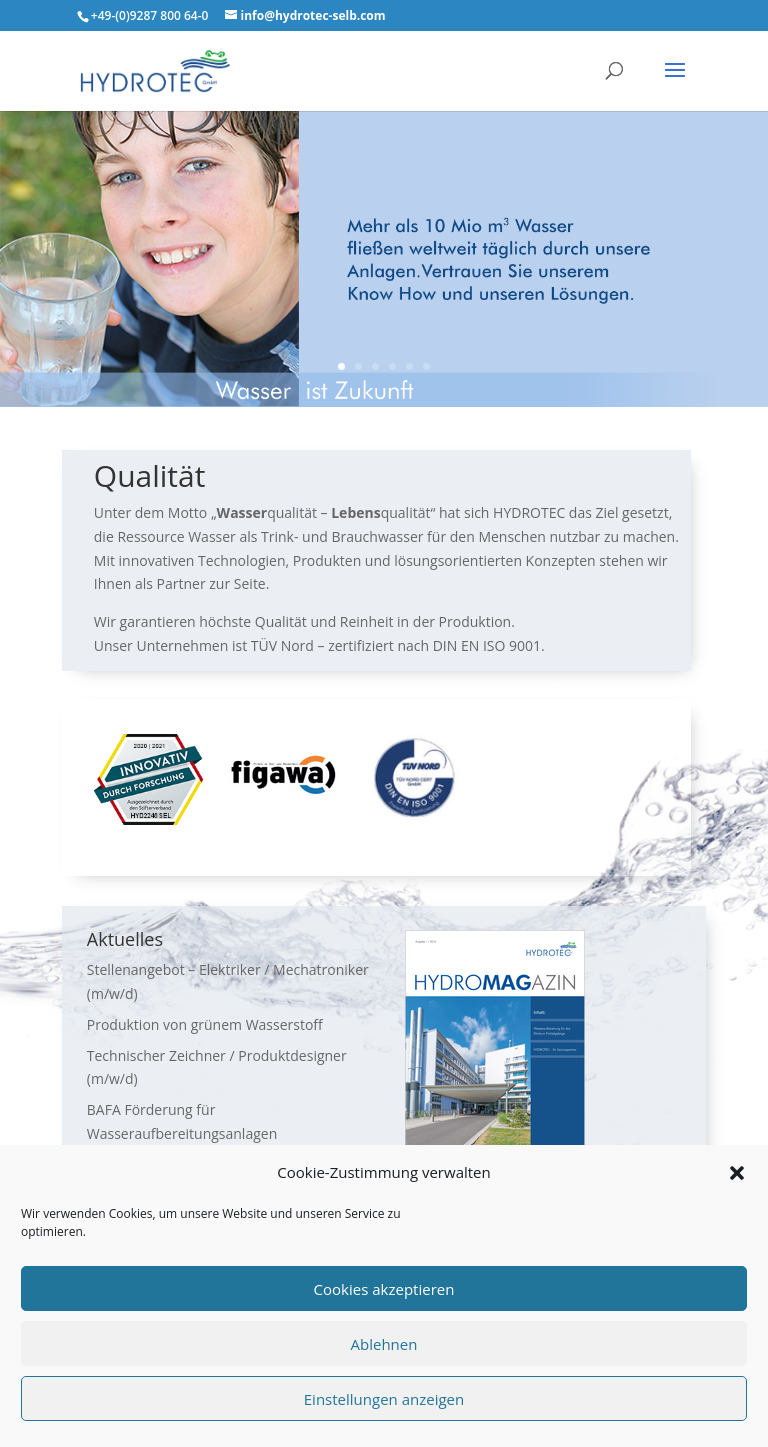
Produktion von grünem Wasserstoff (205, 1024)
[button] (737, 1173)
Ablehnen (384, 1344)
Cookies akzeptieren (384, 1289)
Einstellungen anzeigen (384, 1399)
